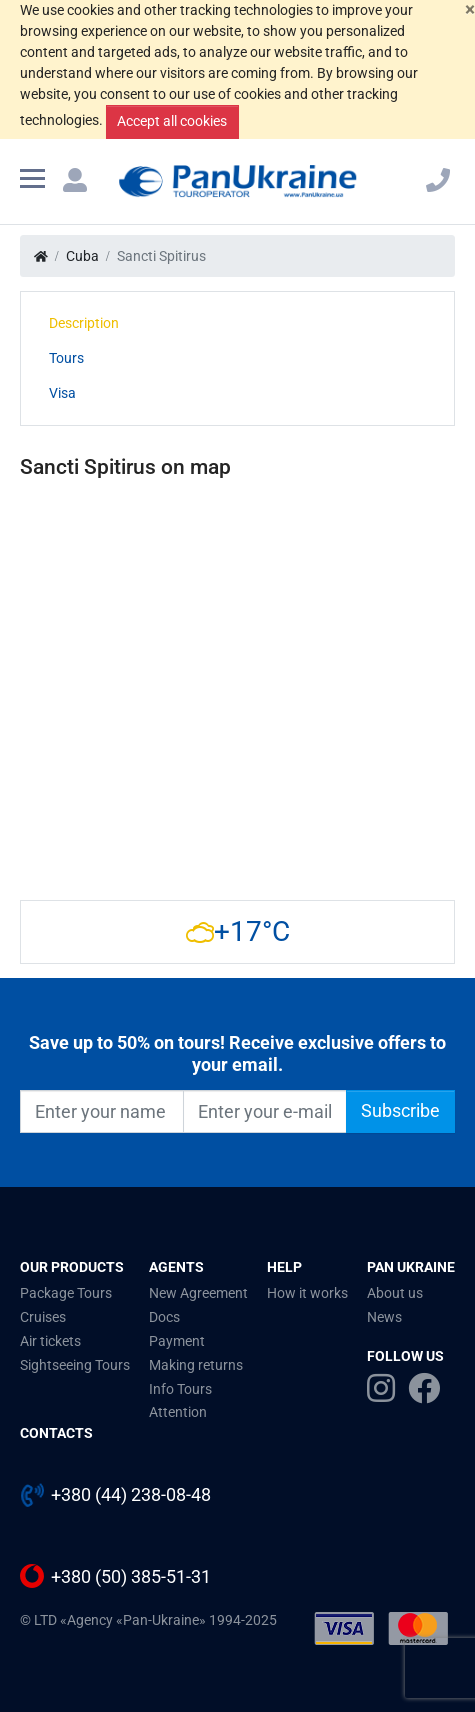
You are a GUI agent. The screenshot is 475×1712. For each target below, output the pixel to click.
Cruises (43, 1317)
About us (395, 1293)
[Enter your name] (102, 1111)
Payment (177, 1341)
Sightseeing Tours (75, 1365)
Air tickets (50, 1341)
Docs (164, 1317)
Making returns (196, 1365)
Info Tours (180, 1389)
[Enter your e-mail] (265, 1111)
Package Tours (66, 1293)
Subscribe (400, 1111)
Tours (66, 358)
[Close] (470, 9)
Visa (62, 393)
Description (84, 323)
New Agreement (198, 1293)
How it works (307, 1293)
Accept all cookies (172, 121)
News (384, 1317)
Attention (178, 1412)
